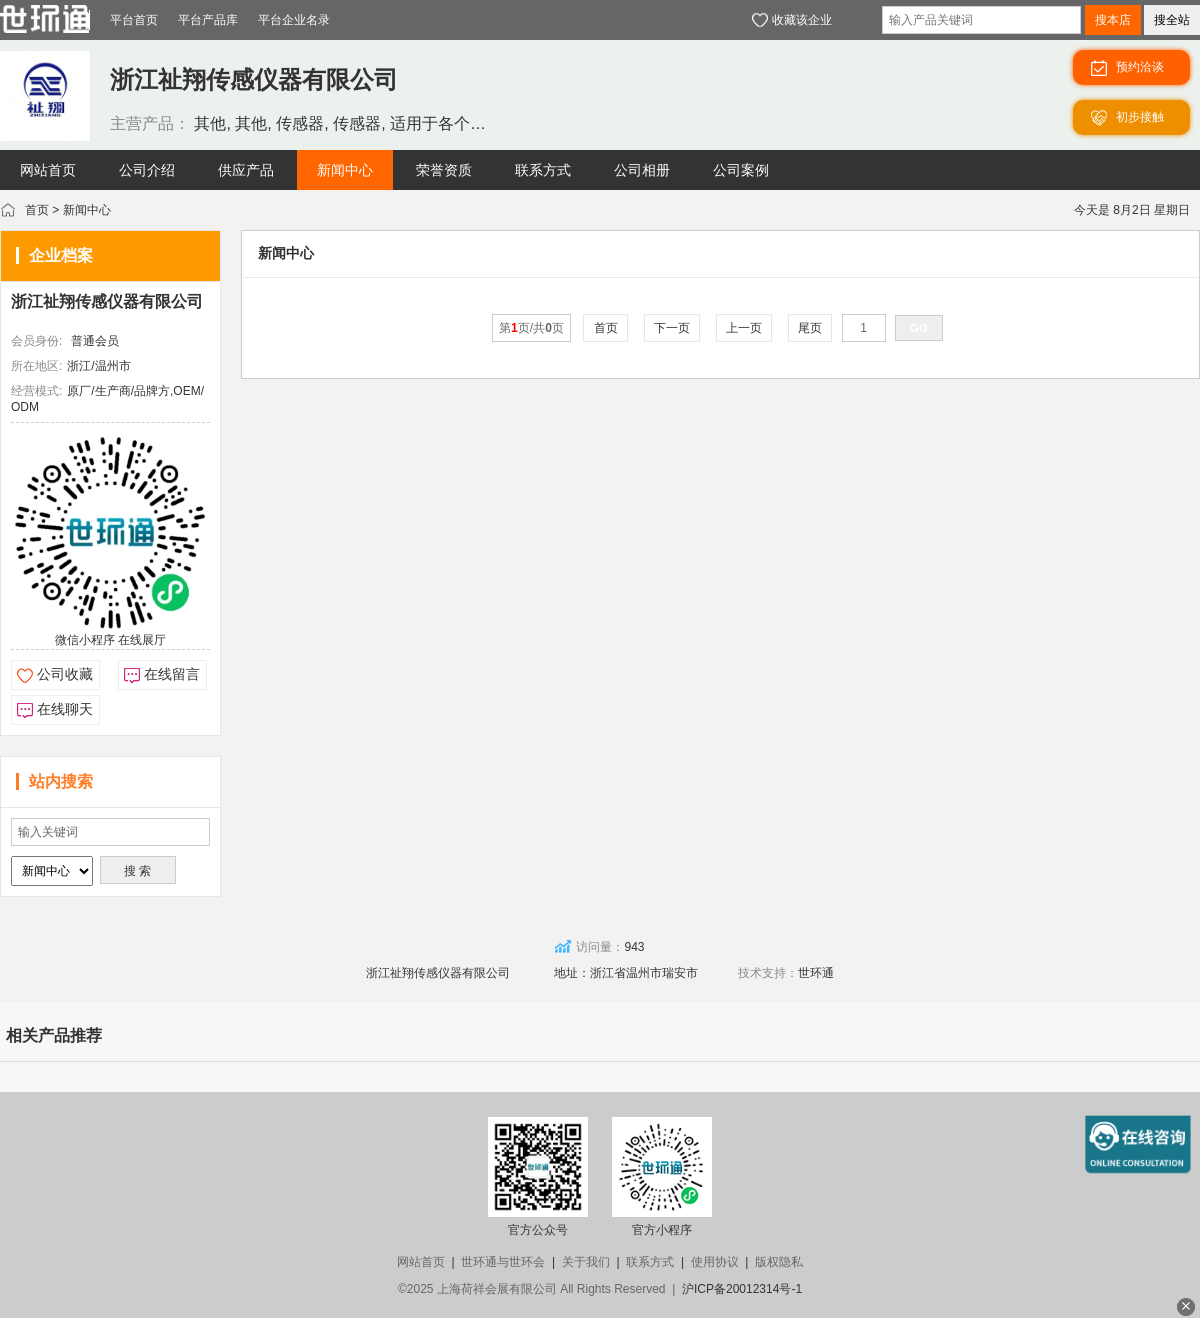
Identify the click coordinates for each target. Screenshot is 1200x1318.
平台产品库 (208, 20)
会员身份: (36, 341)
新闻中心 (87, 210)
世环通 (816, 973)
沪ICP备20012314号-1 (742, 1289)
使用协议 (715, 1262)
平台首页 (134, 20)
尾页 (810, 328)
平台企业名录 (294, 20)
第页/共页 (531, 328)
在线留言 (172, 674)
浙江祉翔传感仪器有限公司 (107, 301)
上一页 (744, 328)
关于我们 (586, 1262)
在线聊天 (65, 709)
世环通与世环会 (503, 1262)
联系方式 (650, 1262)
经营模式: (36, 391)
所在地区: (36, 366)
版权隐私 (779, 1262)
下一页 (672, 328)
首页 (37, 210)
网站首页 (421, 1262)
